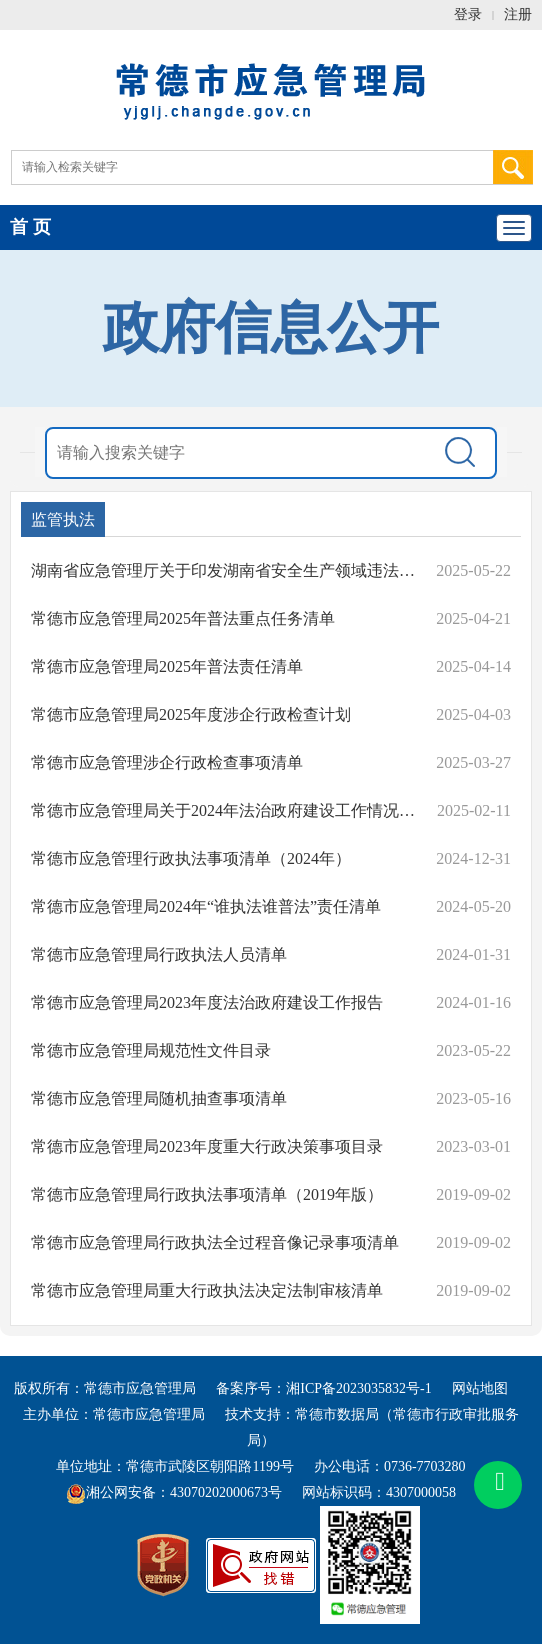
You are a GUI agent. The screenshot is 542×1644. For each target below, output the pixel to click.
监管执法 (63, 519)
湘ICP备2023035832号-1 (358, 1388)
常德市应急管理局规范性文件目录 (151, 1050)
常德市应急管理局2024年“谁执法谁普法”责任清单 (206, 906)
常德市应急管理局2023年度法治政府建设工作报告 (207, 1002)
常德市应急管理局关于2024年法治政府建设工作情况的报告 (223, 810)
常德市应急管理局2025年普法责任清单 (167, 666)
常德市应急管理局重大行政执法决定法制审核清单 (207, 1290)
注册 (518, 14)
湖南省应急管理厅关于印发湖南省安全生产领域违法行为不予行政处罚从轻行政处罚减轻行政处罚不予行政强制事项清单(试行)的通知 (223, 570)
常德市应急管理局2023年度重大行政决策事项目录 (207, 1146)
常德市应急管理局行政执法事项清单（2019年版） (207, 1194)
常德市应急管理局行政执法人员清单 (159, 954)
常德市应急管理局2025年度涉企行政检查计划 (191, 714)
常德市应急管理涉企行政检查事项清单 (167, 762)
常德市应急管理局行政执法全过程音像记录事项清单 (215, 1242)
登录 (468, 14)
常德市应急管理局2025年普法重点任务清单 (183, 618)
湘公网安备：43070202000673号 (174, 1492)
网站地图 (480, 1388)
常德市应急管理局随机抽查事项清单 (159, 1098)
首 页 (30, 227)
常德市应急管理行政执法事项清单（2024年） (191, 858)
